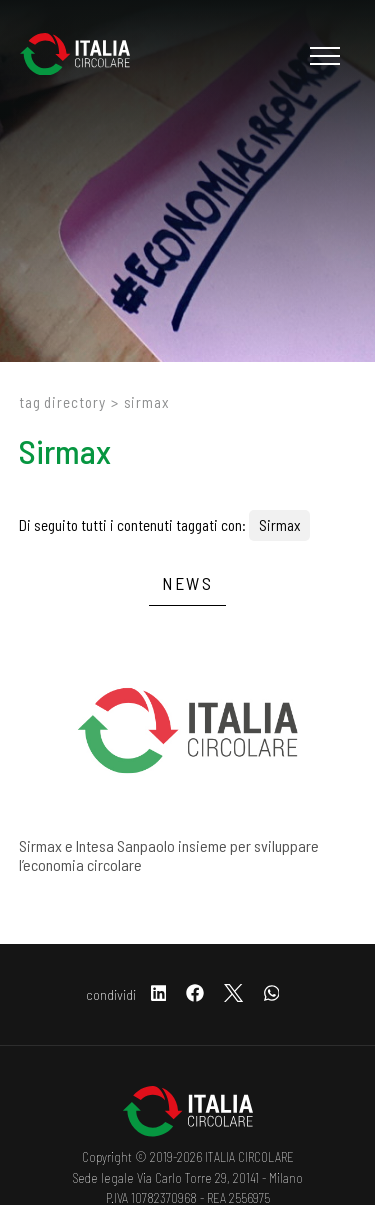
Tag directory (62, 402)
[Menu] (322, 56)
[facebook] (195, 994)
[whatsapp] (272, 994)
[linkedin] (159, 994)
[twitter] (233, 994)
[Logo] (85, 56)
